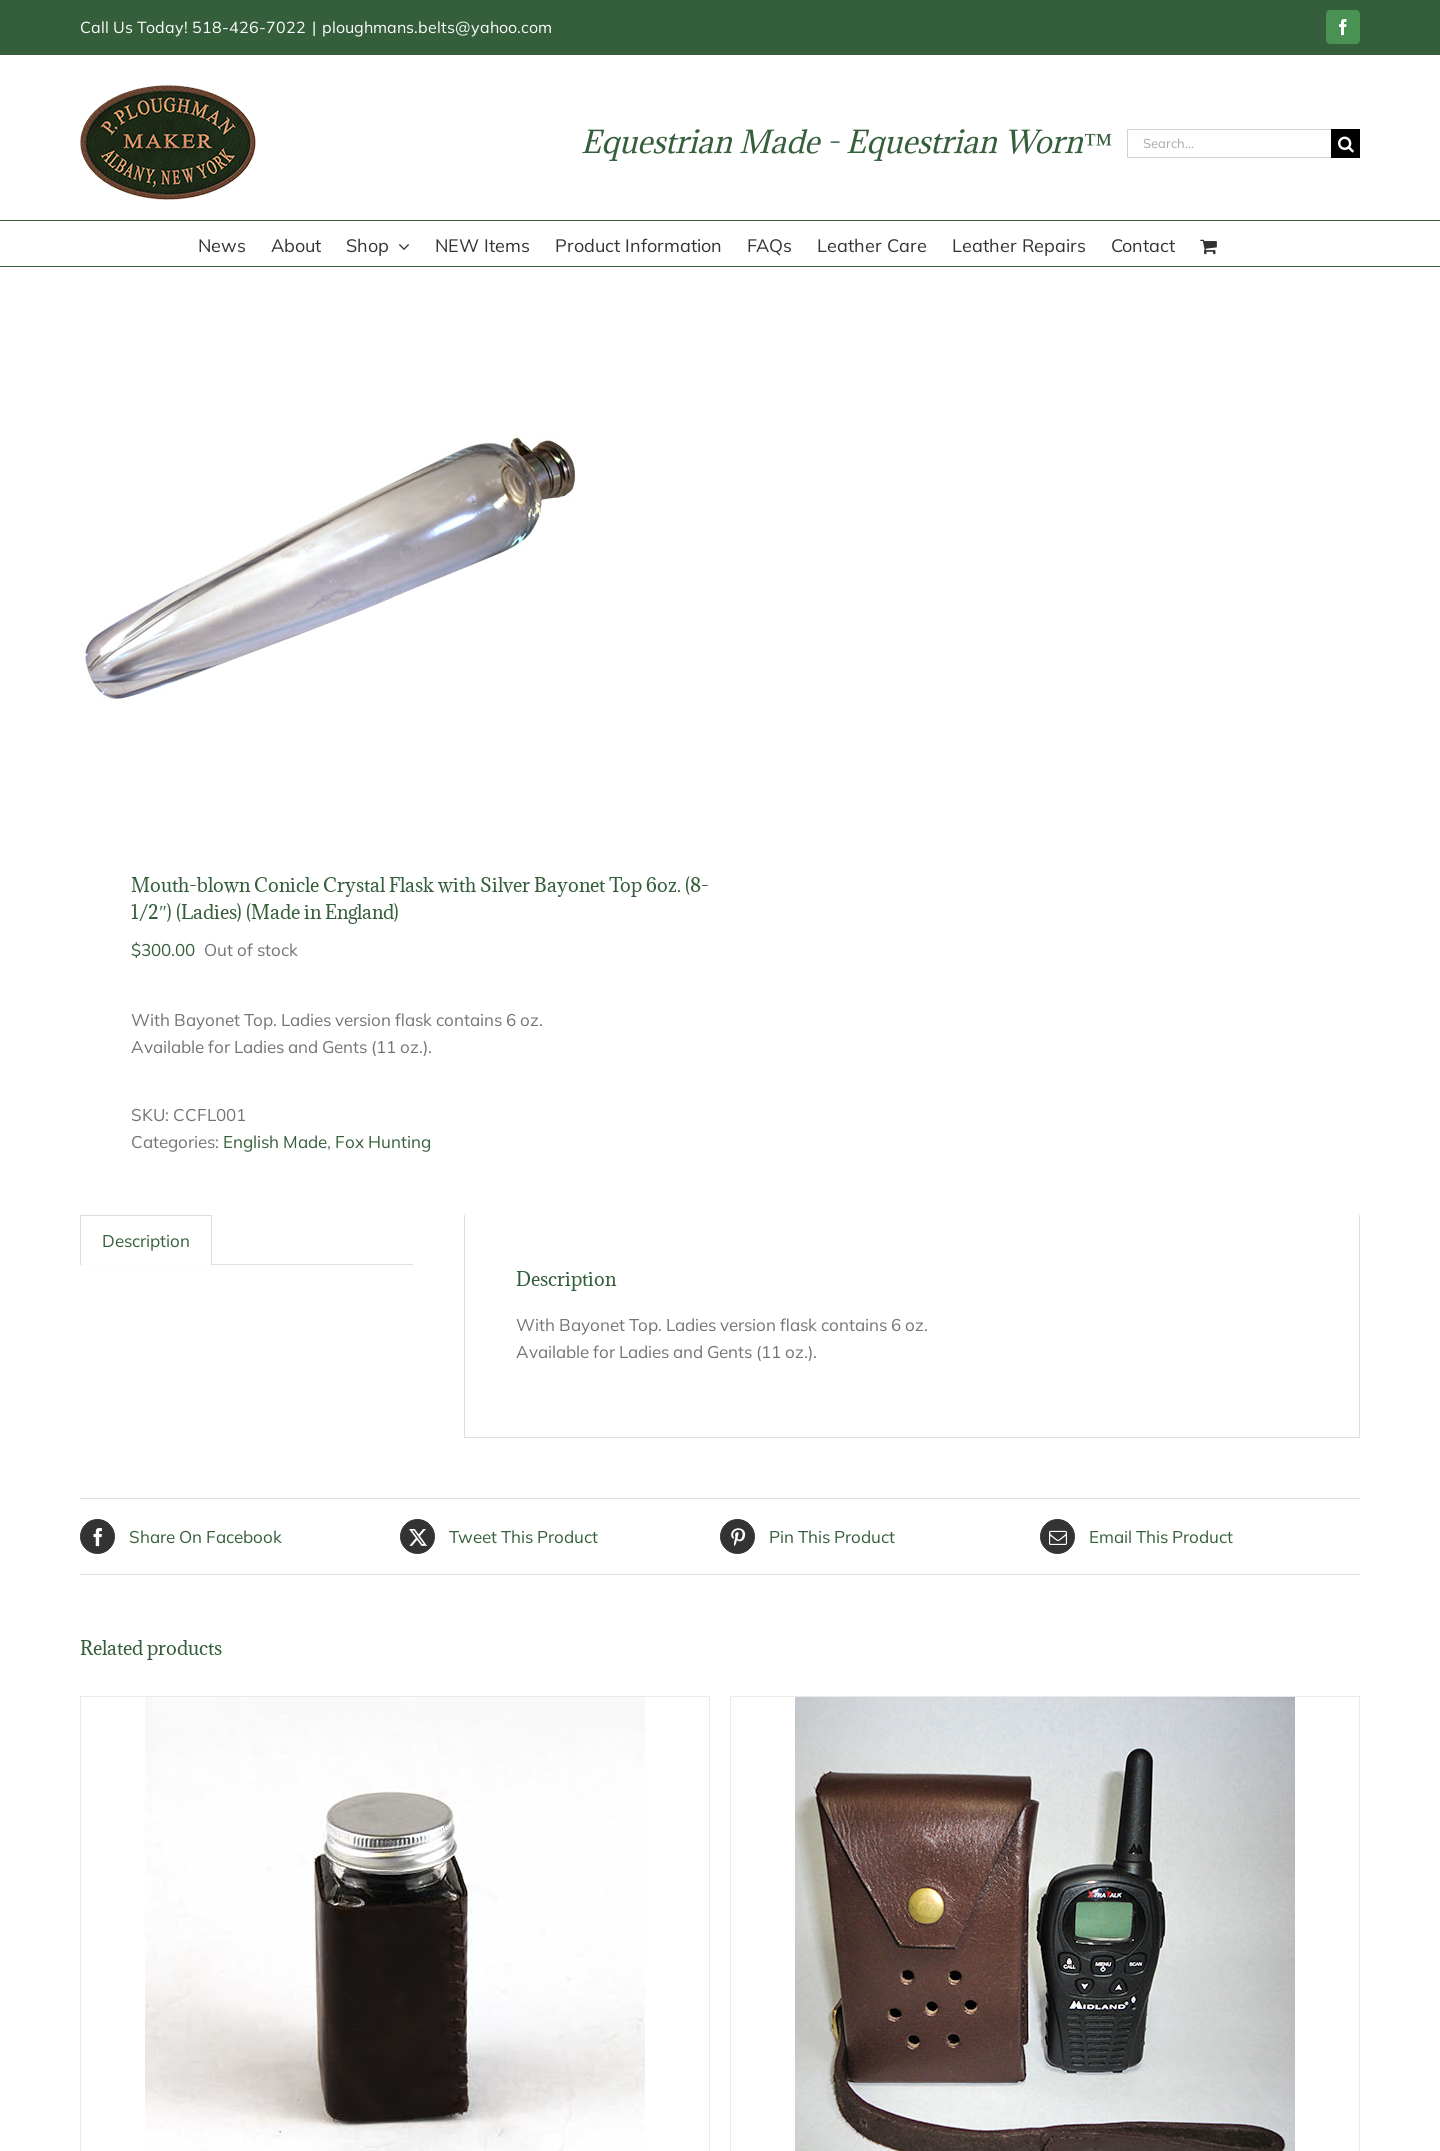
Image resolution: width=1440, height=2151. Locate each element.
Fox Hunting (383, 1141)
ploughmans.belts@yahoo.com (437, 27)
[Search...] (1229, 143)
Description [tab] (146, 1240)
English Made (275, 1141)
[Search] (1345, 143)
